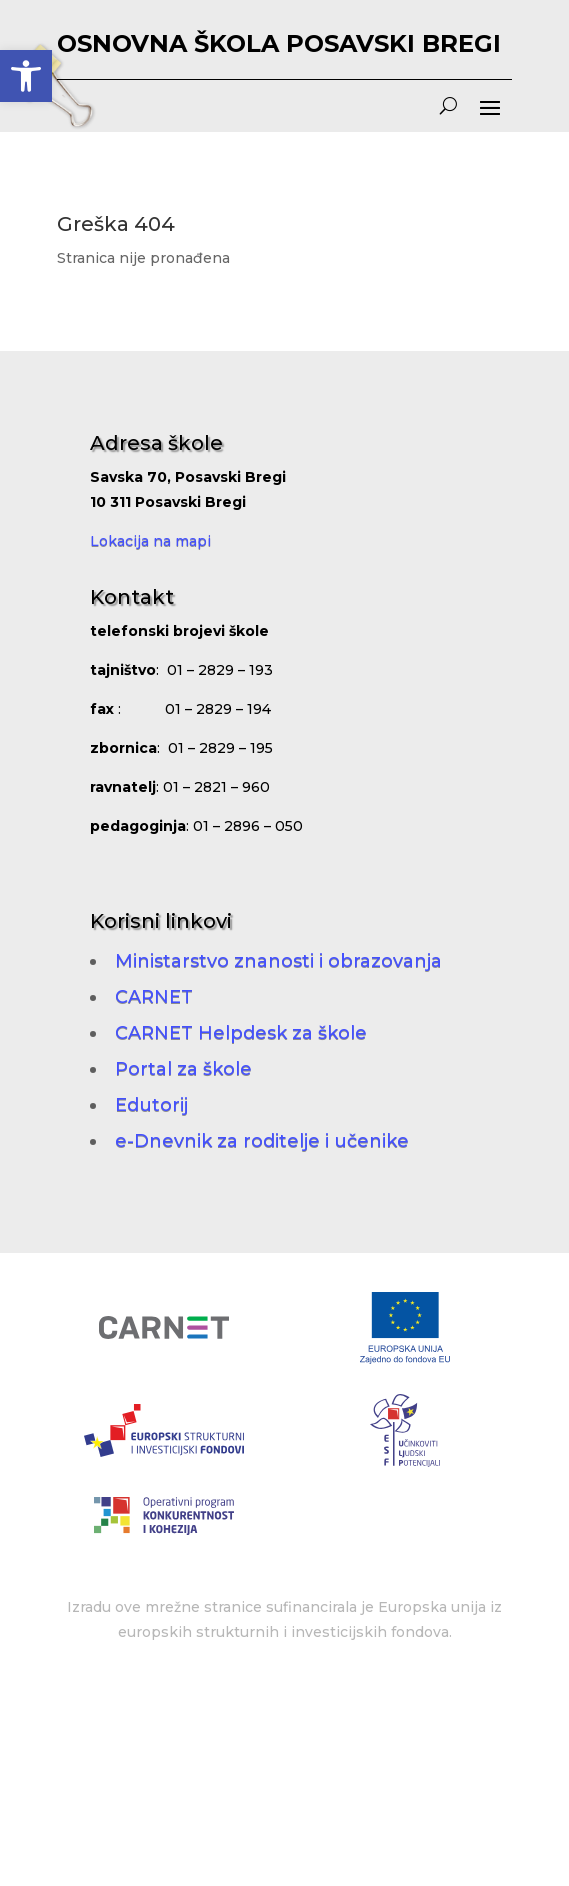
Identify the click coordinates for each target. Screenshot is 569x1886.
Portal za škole (183, 1069)
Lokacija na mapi (150, 541)
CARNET (154, 997)
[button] (26, 76)
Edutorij (151, 1105)
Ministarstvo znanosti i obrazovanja (278, 961)
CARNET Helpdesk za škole (241, 1033)
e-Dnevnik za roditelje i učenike (262, 1141)
